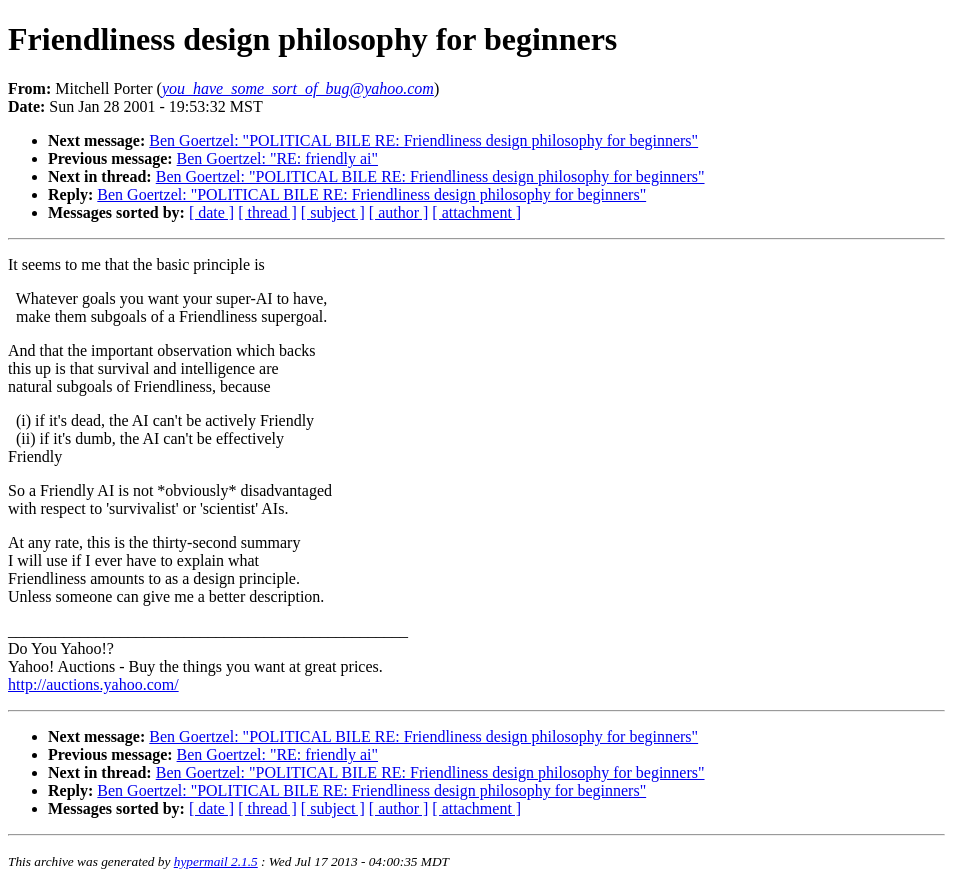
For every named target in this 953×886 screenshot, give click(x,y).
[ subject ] (333, 212)
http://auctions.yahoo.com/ (93, 684)
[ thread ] (267, 212)
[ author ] (399, 212)
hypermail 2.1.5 (216, 861)
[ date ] (211, 212)
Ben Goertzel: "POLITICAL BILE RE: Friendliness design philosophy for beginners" (423, 140)
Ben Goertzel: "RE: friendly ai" (277, 158)
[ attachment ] (476, 212)
